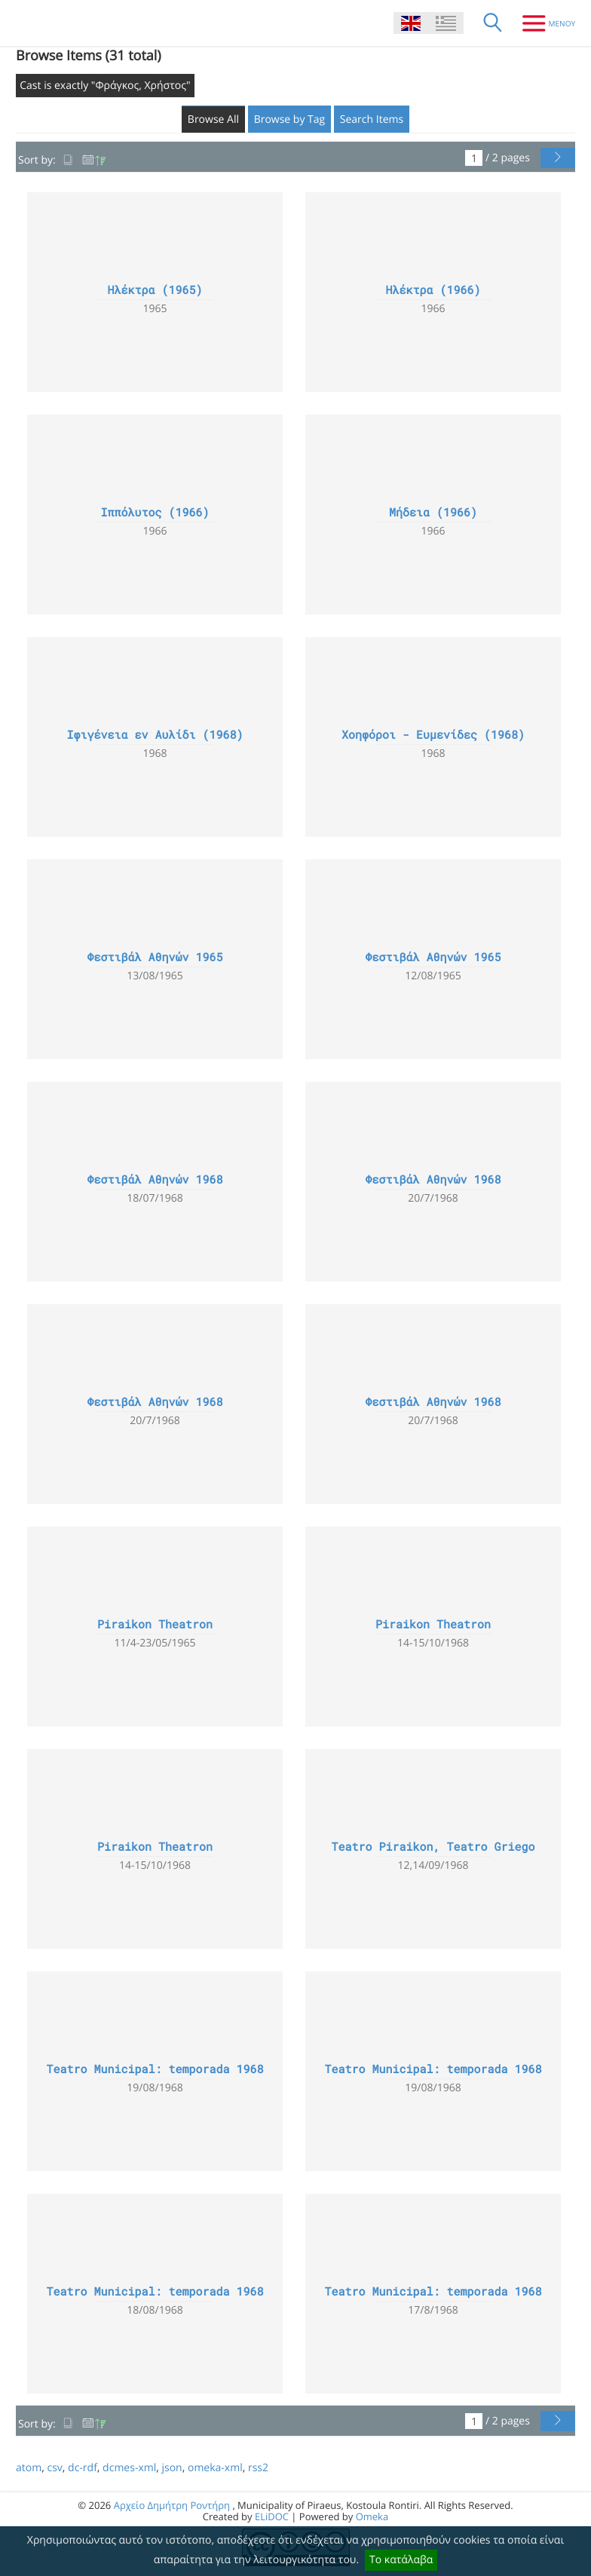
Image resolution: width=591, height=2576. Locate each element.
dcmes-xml (129, 2468)
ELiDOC (272, 2516)
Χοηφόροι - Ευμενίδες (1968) (433, 735)
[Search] (493, 23)
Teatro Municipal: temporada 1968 (154, 2069)
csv (54, 2468)
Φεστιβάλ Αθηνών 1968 (154, 1179)
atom (28, 2468)
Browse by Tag (290, 119)
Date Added (94, 160)
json (171, 2468)
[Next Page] (558, 158)
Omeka (372, 2516)
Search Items (371, 119)
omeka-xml (215, 2468)
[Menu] (543, 23)
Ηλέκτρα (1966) (432, 290)
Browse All (213, 119)
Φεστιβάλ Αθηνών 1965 (154, 957)
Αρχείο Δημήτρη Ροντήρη (172, 2505)
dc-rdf (82, 2468)
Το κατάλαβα (401, 2560)
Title (69, 160)
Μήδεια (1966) (433, 512)
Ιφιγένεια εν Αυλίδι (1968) (154, 735)
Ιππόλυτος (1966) (154, 512)
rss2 (258, 2468)
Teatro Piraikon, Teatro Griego (432, 1847)
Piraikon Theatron (155, 1624)
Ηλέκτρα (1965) (154, 290)
